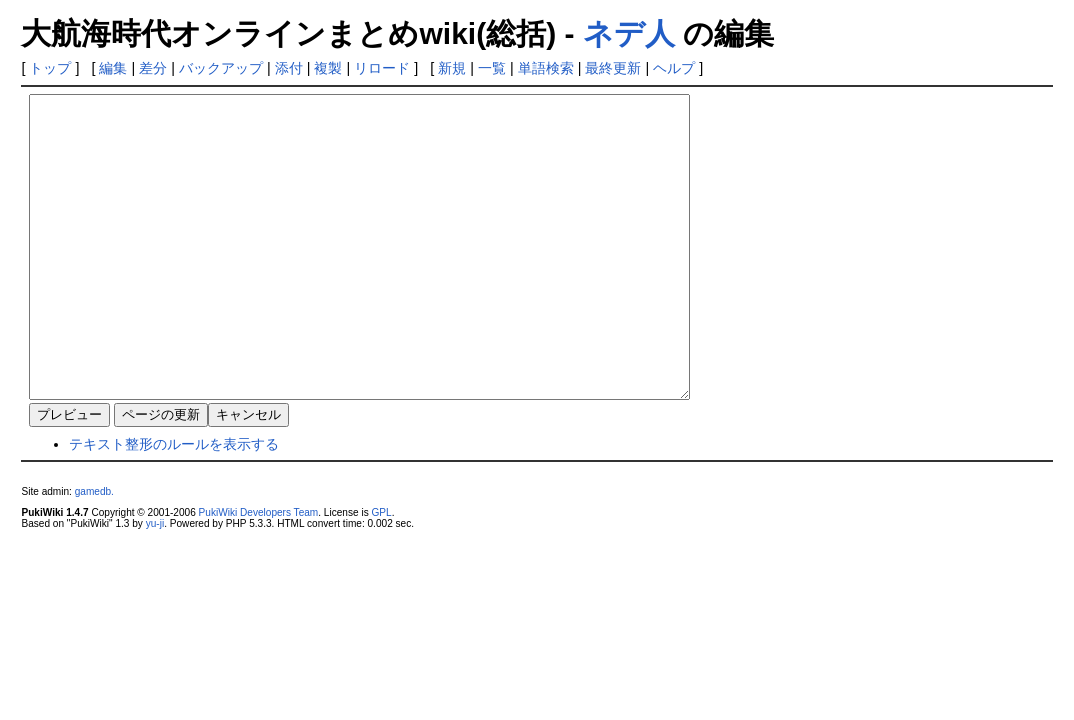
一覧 (492, 68)
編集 (113, 68)
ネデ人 (629, 33)
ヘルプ (674, 68)
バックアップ (221, 68)
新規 (452, 68)
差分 (153, 68)
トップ (50, 68)
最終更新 (613, 68)
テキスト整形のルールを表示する (174, 504)
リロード (382, 68)
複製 (328, 68)
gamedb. (94, 551)
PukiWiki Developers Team (259, 572)
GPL (381, 572)
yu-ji (155, 583)
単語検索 (546, 68)
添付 (289, 68)
